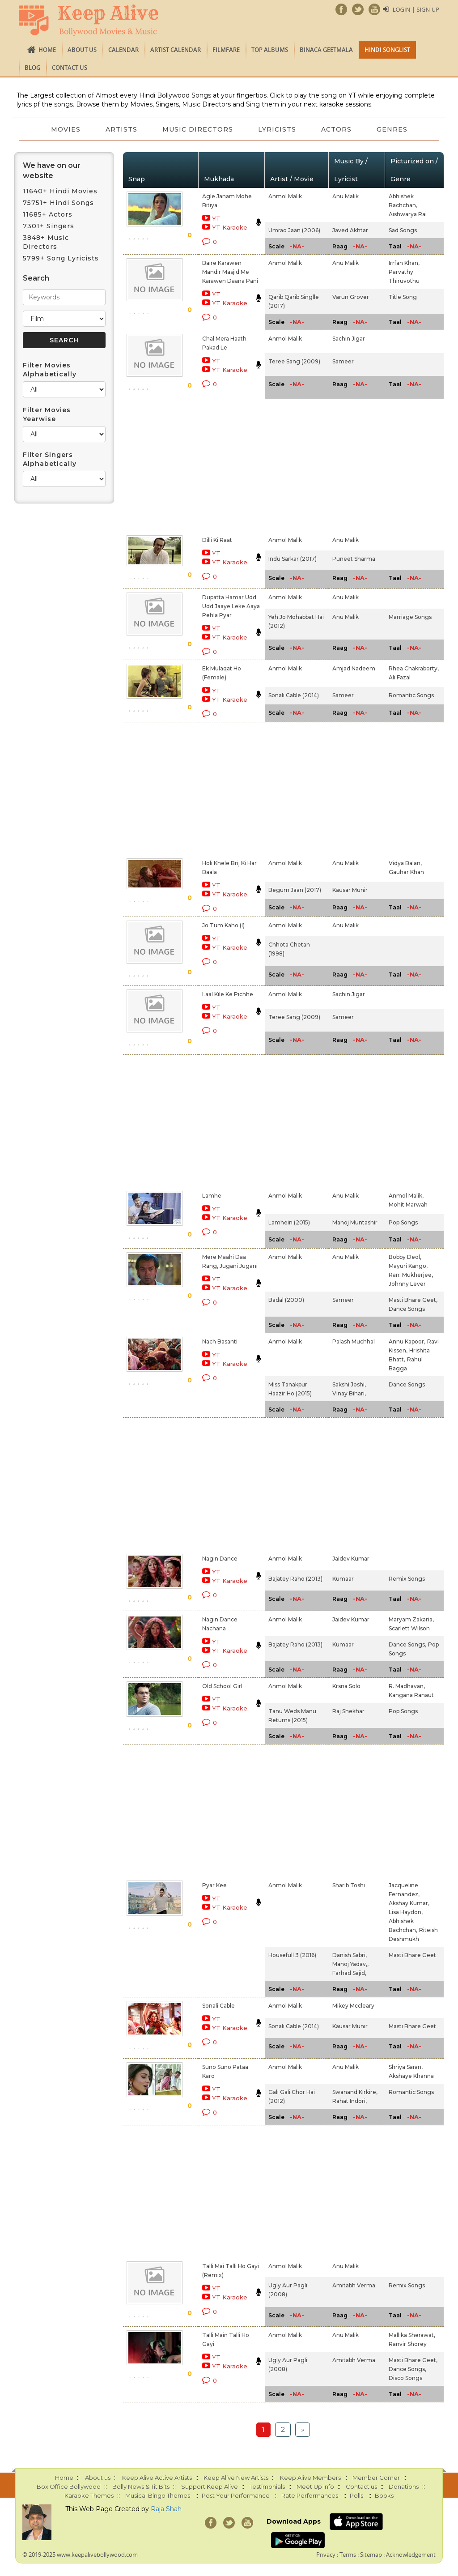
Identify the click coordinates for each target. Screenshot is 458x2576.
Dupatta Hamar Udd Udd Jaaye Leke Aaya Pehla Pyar (231, 606)
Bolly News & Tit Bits (141, 2486)
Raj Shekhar (348, 1711)
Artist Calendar (175, 50)
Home (47, 50)
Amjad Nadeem (353, 668)
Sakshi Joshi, (349, 1384)
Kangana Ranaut (411, 1695)
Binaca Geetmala (326, 50)
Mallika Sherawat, (412, 2335)
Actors (336, 129)
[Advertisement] (219, 465)
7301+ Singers (48, 226)
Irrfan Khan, (404, 263)
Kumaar (343, 1578)
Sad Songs (403, 230)
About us (82, 50)
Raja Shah (166, 2509)
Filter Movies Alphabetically (49, 369)
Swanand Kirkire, (354, 2092)
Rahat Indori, (349, 2101)
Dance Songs (407, 1308)
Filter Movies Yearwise (47, 414)
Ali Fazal (400, 677)
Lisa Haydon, (406, 1912)
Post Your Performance (236, 2495)
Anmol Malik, (406, 1195)
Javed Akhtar (350, 230)
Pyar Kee (214, 1885)
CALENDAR (123, 50)
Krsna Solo (346, 1686)
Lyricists (277, 129)
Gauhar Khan (406, 872)
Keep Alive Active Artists (157, 2477)
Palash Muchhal (353, 1341)
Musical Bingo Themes (157, 2495)
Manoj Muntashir (354, 1222)
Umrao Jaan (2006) (294, 230)
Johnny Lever (407, 1283)
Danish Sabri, (349, 1955)
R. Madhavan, (407, 1686)
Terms (347, 2554)
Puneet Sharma (353, 558)
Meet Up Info (315, 2486)
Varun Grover (350, 297)
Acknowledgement (411, 2554)
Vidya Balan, (405, 863)
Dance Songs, (407, 1644)
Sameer (343, 361)
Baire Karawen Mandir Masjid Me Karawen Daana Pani (230, 272)
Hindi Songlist (387, 50)
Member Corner (376, 2477)
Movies (66, 129)
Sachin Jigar (348, 338)
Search (36, 278)
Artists (121, 129)
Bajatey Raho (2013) (295, 1578)
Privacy (325, 2554)
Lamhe (211, 1195)
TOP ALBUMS (269, 50)
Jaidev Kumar (350, 1558)
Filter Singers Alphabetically (49, 459)
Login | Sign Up (416, 9)
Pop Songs (403, 1222)
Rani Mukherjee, (411, 1274)
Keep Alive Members (310, 2477)
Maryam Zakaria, (411, 1619)
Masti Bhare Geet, (413, 1300)
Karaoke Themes (89, 2495)
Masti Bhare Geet (412, 1955)
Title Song (403, 297)
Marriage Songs (410, 617)
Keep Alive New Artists (236, 2477)
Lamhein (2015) (289, 1222)
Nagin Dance (219, 1558)
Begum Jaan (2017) (294, 890)
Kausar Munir (350, 890)
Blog (32, 68)
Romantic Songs (411, 695)
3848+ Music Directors (46, 242)
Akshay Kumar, (409, 1903)
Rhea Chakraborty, (414, 668)
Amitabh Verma (353, 2285)
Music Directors (197, 129)
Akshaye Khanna (411, 2076)
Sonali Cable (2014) (293, 695)
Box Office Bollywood (69, 2486)
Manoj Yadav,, (350, 1964)
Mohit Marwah (408, 1204)
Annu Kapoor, (407, 1341)
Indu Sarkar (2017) (292, 558)
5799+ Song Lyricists (61, 258)
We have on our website (52, 170)
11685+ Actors (47, 214)
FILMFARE (226, 50)
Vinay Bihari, (349, 1393)
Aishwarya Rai (408, 214)
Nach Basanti (219, 1341)
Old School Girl (222, 1686)
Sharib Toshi (348, 1885)
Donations (404, 2486)
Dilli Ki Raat (217, 540)
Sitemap (371, 2554)
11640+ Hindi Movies (60, 191)
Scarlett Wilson (409, 1628)
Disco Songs (405, 2378)
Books (384, 2495)
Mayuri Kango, (408, 1265)
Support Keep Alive (209, 2486)
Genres (392, 129)
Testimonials (267, 2486)
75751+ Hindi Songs (58, 203)
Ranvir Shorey (408, 2344)
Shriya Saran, (406, 2067)
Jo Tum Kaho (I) (223, 925)
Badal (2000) (286, 1300)
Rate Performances (309, 2495)
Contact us (69, 68)
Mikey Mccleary (353, 2005)
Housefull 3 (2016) (292, 1955)
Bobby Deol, (405, 1257)
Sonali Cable (218, 2005)
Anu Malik (345, 196)
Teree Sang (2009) (294, 361)
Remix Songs (407, 1578)
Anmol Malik (285, 196)
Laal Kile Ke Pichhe (227, 994)
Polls (356, 2495)
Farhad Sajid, (349, 1973)
